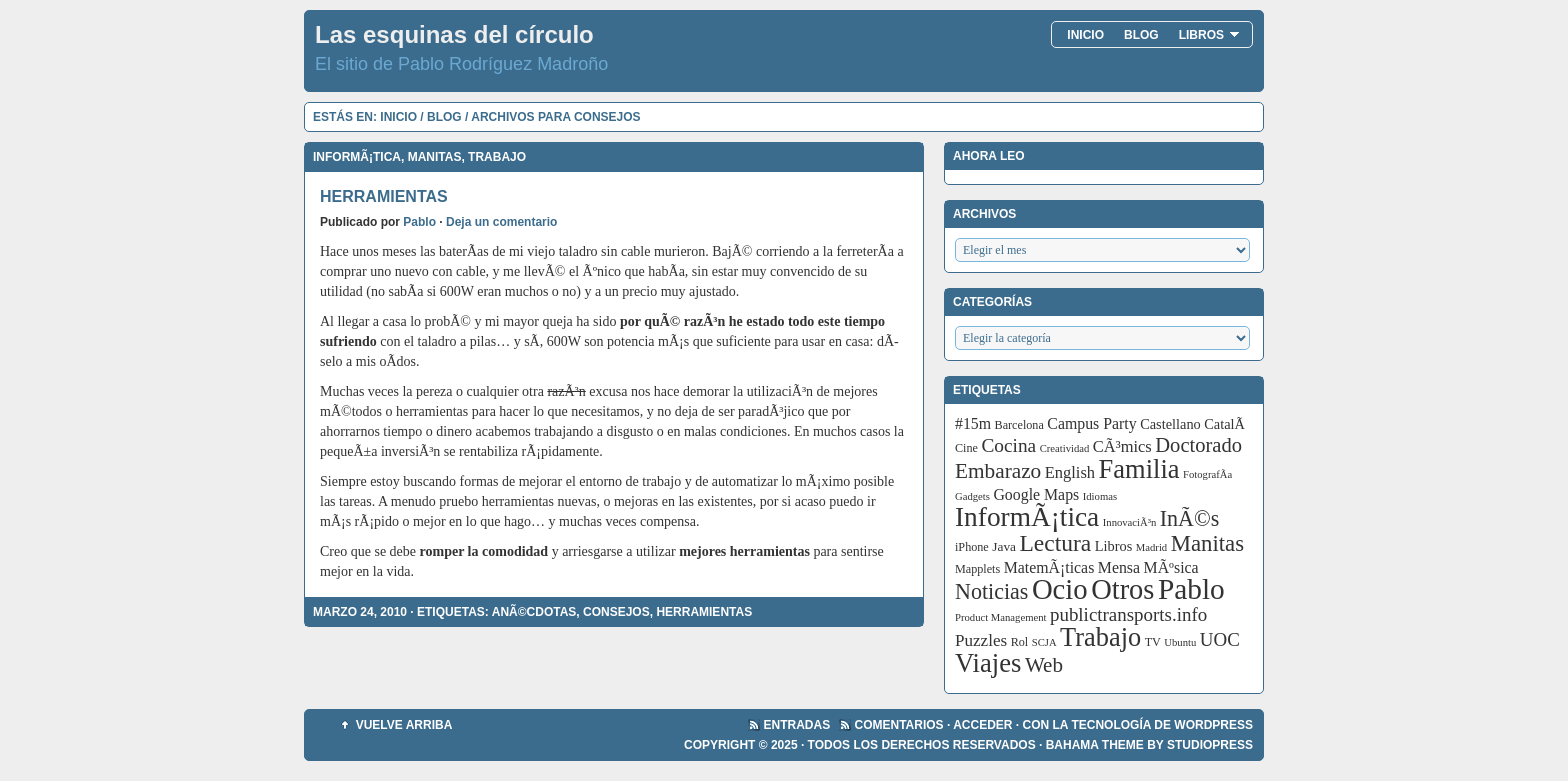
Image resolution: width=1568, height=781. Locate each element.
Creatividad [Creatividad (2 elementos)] (1065, 448)
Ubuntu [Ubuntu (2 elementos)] (1180, 642)
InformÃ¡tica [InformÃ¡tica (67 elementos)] (1027, 517)
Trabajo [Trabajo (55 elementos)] (1100, 637)
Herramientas (384, 196)
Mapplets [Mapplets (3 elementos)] (977, 569)
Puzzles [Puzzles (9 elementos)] (981, 640)
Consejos (616, 612)
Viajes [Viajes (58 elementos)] (988, 663)
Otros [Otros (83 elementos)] (1122, 589)
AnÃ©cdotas (534, 612)
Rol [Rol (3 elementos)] (1020, 642)
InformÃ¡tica (357, 157)
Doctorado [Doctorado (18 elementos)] (1198, 445)
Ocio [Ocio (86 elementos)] (1060, 589)
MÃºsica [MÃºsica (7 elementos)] (1171, 567)
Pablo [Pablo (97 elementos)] (1191, 589)
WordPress (1213, 725)
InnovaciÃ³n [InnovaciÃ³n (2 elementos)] (1130, 522)
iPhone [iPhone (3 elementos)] (972, 547)
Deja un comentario (501, 222)
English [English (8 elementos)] (1070, 472)
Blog (1141, 35)
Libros (1209, 35)
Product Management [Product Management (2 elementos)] (1000, 617)
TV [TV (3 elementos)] (1153, 642)
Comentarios (899, 725)
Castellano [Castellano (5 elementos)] (1170, 424)
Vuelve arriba (404, 725)
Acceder (982, 725)
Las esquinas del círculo (454, 34)
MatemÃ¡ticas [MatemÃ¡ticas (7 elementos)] (1049, 567)
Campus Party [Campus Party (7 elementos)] (1091, 423)
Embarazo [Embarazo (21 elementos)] (998, 471)
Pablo (419, 222)
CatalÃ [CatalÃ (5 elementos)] (1226, 424)
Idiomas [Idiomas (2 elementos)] (1100, 496)
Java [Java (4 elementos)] (1004, 546)
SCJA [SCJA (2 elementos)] (1044, 642)
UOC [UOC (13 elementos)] (1220, 639)
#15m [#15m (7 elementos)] (973, 423)
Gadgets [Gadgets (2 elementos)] (972, 496)
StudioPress (1210, 745)
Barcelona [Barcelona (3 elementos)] (1019, 425)
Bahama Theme (1095, 745)
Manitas (435, 157)
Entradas (797, 725)
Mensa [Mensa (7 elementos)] (1119, 567)
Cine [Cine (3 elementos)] (966, 448)
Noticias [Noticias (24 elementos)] (991, 591)
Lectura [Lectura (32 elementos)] (1056, 543)
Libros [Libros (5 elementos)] (1114, 546)
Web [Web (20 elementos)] (1044, 665)
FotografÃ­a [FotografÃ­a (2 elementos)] (1207, 474)
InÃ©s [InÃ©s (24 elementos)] (1190, 518)
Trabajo (497, 157)
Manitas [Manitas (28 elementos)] (1207, 543)
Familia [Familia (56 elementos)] (1139, 469)
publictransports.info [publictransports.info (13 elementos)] (1128, 614)
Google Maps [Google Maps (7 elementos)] (1036, 494)
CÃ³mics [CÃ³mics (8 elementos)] (1122, 446)
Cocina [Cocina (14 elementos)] (1008, 445)
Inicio (1085, 35)
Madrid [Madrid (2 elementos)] (1151, 547)
